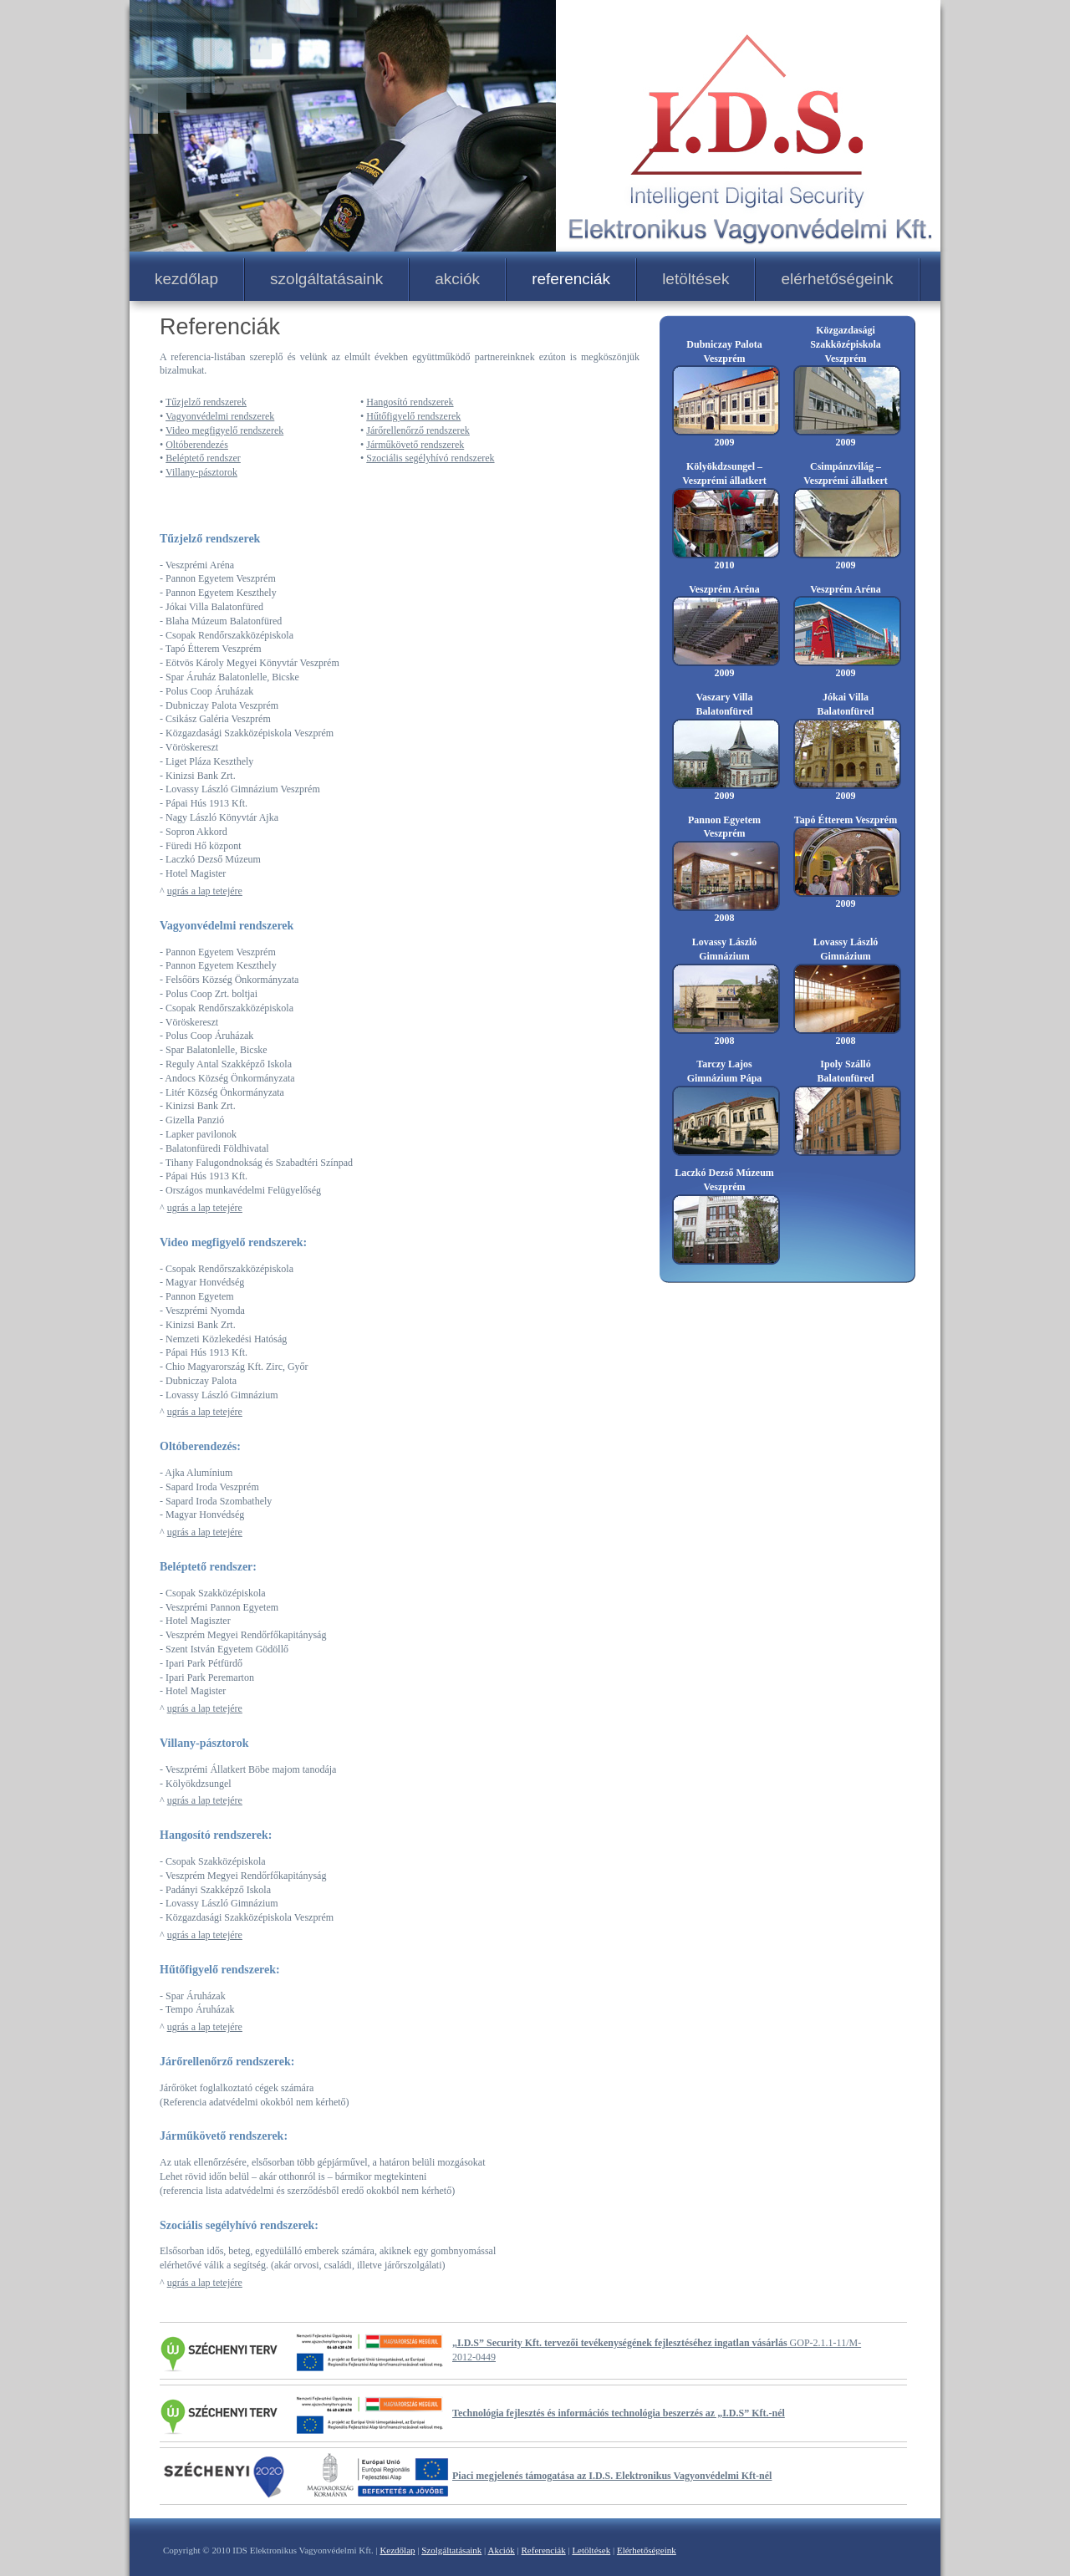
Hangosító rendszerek (409, 402)
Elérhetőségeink (646, 2550)
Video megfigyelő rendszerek (224, 430)
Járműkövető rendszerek (415, 445)
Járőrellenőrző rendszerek (418, 430)
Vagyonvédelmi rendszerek (220, 416)
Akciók (500, 2550)
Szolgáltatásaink (451, 2550)
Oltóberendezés (197, 445)
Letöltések (591, 2550)
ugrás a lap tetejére (204, 891)
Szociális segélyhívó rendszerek (430, 458)
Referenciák (544, 2550)
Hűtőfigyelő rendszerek (413, 416)
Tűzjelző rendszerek (206, 402)
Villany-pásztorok (201, 472)
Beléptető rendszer (203, 458)
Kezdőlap (397, 2550)
